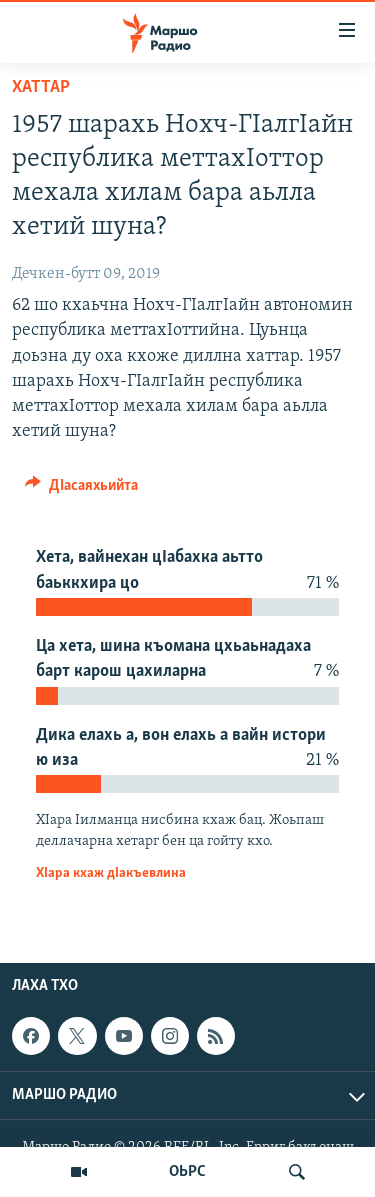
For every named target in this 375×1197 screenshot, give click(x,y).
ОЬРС (187, 1172)
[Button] (81, 490)
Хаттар (41, 87)
